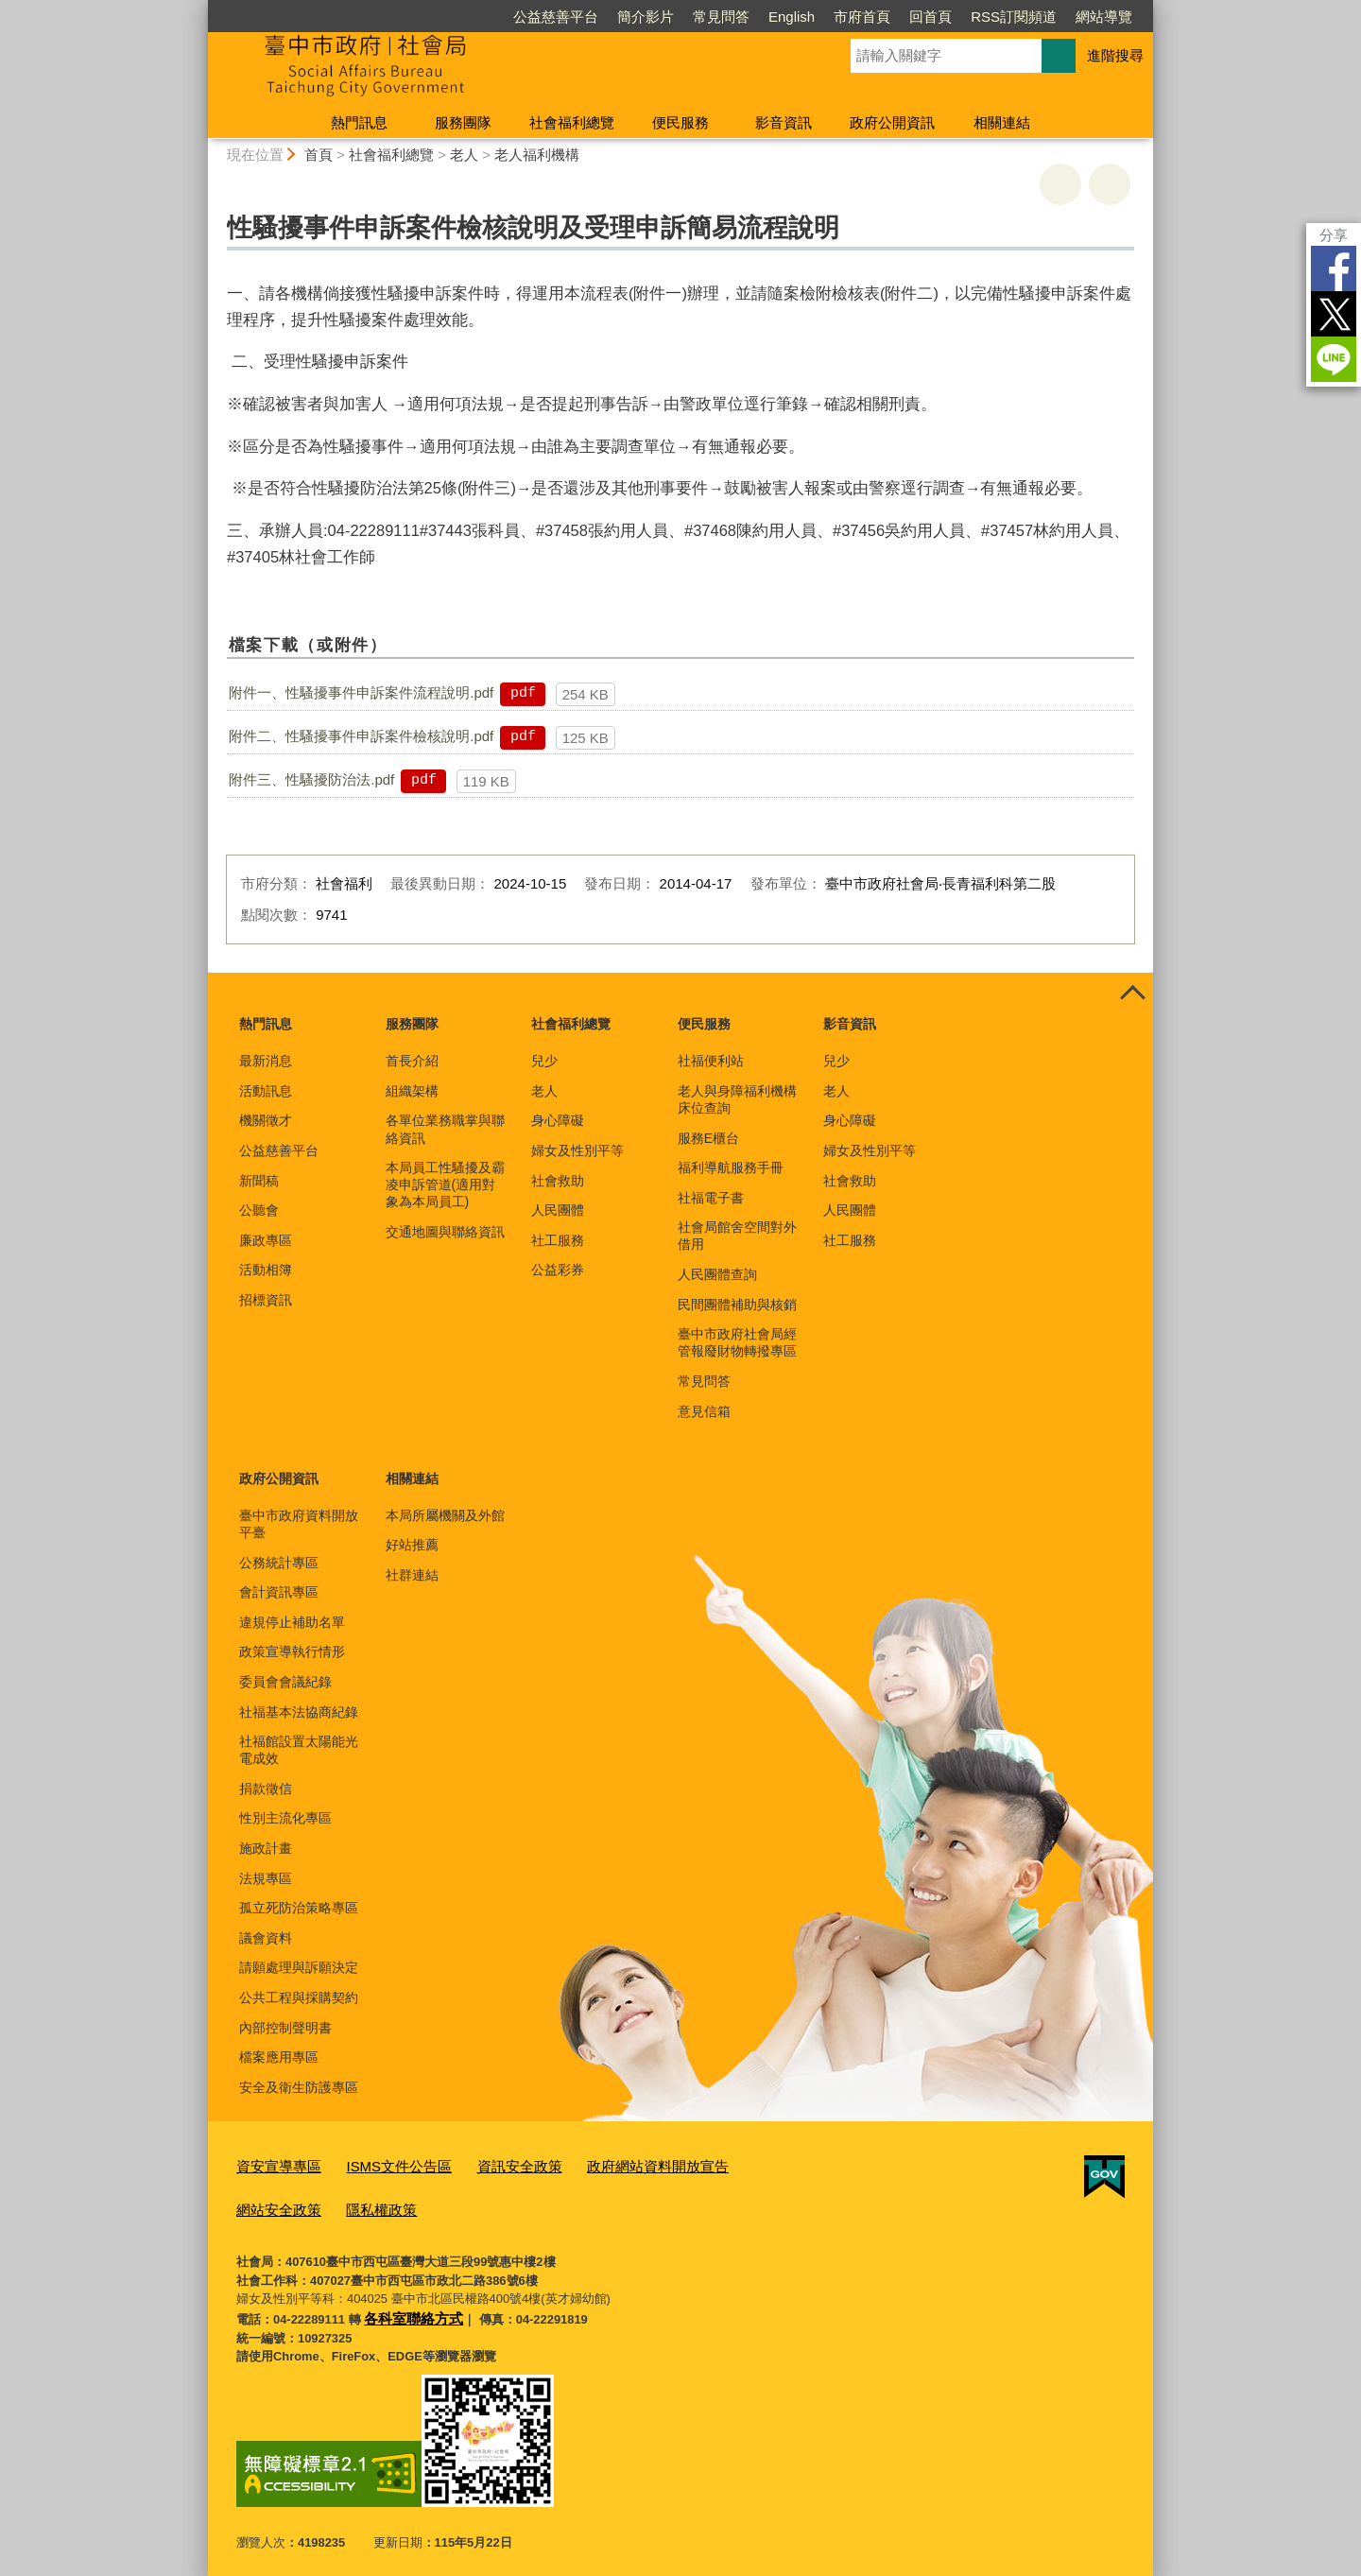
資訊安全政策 (488, 2164)
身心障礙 (557, 1120)
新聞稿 (259, 1180)
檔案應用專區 (279, 2057)
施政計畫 (265, 1848)
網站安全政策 (734, 2164)
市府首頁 (862, 17)
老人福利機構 (536, 155)
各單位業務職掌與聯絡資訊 (445, 1129)
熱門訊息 (359, 122)
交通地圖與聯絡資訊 (445, 1231)
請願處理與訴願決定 (298, 1967)
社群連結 (412, 1574)
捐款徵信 (265, 1788)
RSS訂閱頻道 (1014, 17)
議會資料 (265, 1937)
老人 (464, 155)
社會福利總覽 (571, 122)
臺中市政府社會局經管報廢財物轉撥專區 (737, 1342)
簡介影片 (645, 17)
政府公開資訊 (892, 122)
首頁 (318, 155)
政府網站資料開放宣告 (611, 2164)
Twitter (1333, 314)
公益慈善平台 (555, 17)
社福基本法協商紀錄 (298, 1712)
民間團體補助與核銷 (737, 1304)
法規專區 (265, 1878)
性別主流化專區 (285, 1817)
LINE (1333, 359)
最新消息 (265, 1060)
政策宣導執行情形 (292, 1651)
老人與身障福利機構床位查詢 (737, 1099)
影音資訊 (783, 122)
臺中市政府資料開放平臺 (298, 1524)
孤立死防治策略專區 (298, 1907)
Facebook (1333, 268)
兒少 (544, 1060)
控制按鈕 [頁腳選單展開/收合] (1132, 993)
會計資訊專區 (279, 1591)
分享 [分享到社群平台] (1333, 235)
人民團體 (557, 1210)
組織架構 (412, 1090)
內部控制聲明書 (285, 2027)
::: (200, 8)
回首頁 (930, 17)
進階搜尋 (1115, 55)
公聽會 (259, 1210)
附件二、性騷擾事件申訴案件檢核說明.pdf (361, 736)
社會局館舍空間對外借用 (737, 1235)
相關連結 (1001, 122)
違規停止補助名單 (292, 1622)
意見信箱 (704, 1411)
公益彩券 (557, 1269)
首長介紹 (412, 1060)
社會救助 (557, 1180)
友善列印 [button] (1060, 184)
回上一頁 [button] (1109, 184)
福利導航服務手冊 (731, 1167)
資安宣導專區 (273, 2164)
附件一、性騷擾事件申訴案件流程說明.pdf (361, 692)
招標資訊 (265, 1299)
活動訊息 (265, 1090)
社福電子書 (711, 1197)
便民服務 (680, 122)
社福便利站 (711, 1060)
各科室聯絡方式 (407, 2308)
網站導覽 (1104, 17)
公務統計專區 (279, 1562)
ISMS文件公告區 (380, 2164)
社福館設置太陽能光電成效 (298, 1750)
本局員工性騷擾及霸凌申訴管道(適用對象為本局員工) (445, 1184)
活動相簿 (265, 1269)
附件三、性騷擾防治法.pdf (311, 779)
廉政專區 (265, 1240)
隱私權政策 (267, 2203)
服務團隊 (463, 122)
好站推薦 (412, 1544)
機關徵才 (265, 1120)
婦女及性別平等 (577, 1150)
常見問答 (721, 17)
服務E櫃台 (708, 1138)
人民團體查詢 (717, 1274)
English (791, 17)
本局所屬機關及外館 (445, 1515)
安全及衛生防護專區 (298, 2087)
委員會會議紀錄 (285, 1681)
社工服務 (557, 1240)
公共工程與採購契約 (298, 1997)
